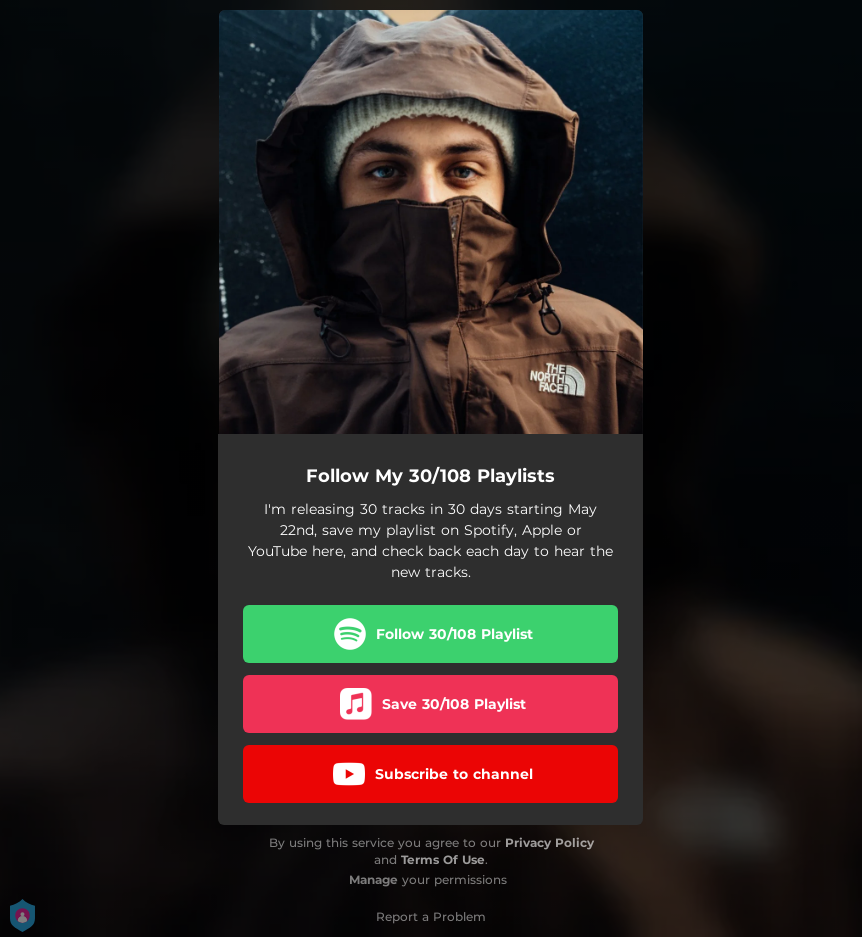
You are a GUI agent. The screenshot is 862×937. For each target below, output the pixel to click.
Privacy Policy (549, 842)
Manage (373, 879)
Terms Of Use (443, 859)
